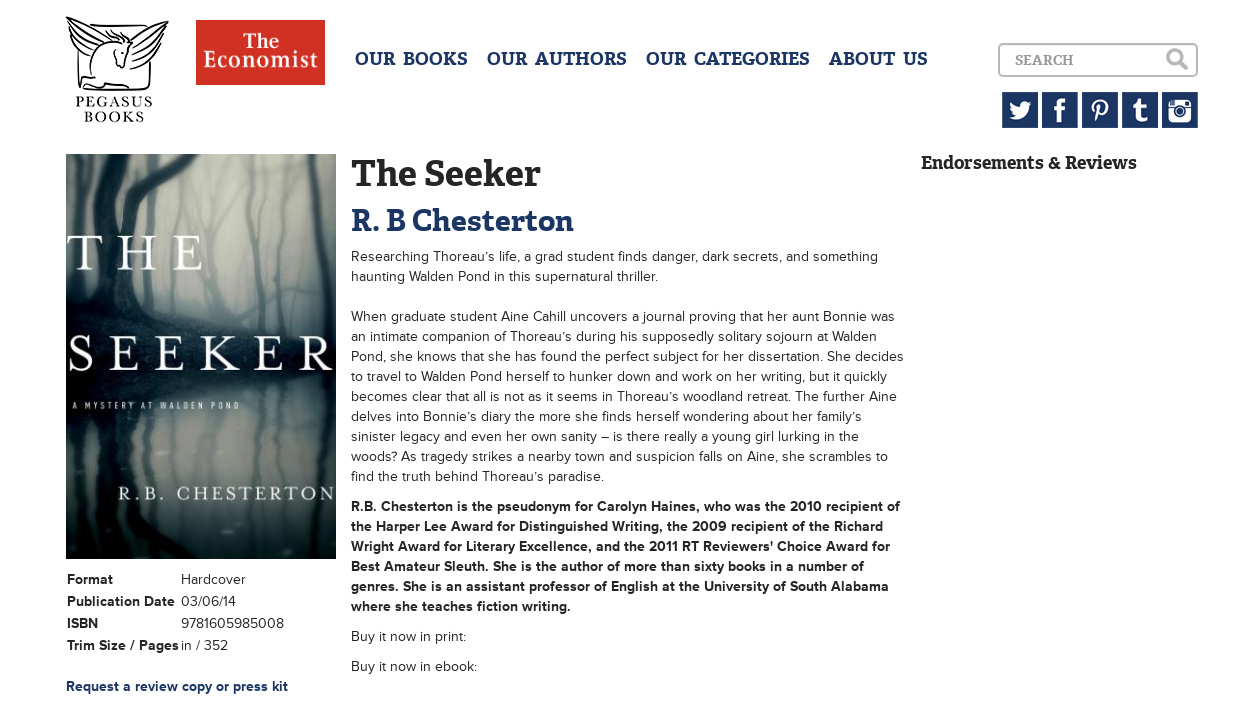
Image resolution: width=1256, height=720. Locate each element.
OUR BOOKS (411, 59)
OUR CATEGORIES (728, 59)
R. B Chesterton (462, 220)
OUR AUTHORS (557, 59)
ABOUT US (878, 59)
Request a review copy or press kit (177, 686)
